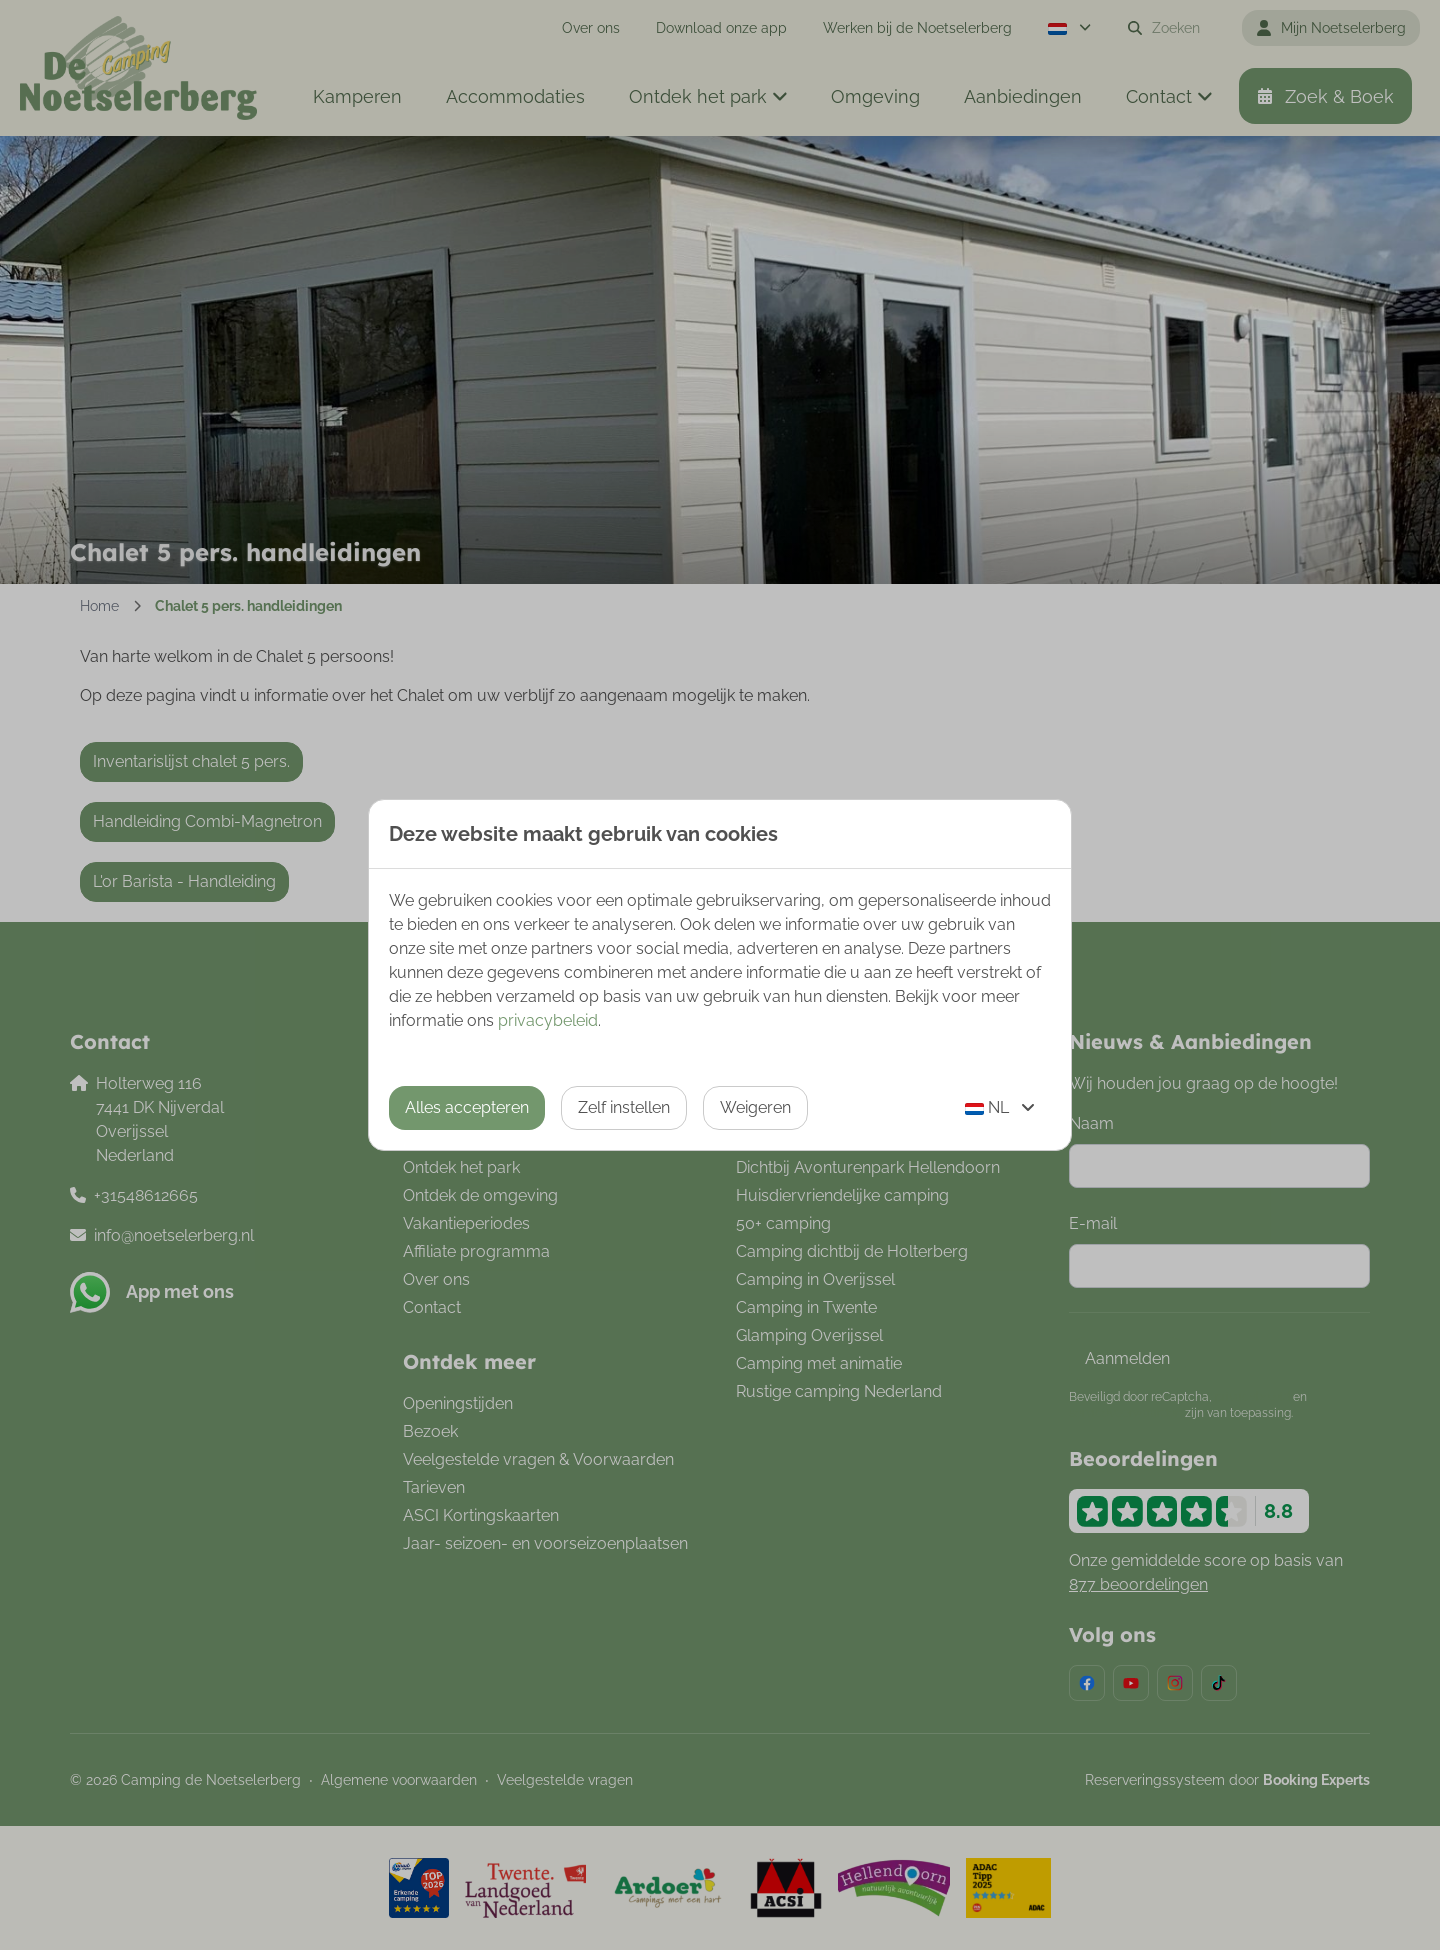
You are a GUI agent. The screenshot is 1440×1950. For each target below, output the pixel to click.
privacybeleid (548, 1020)
